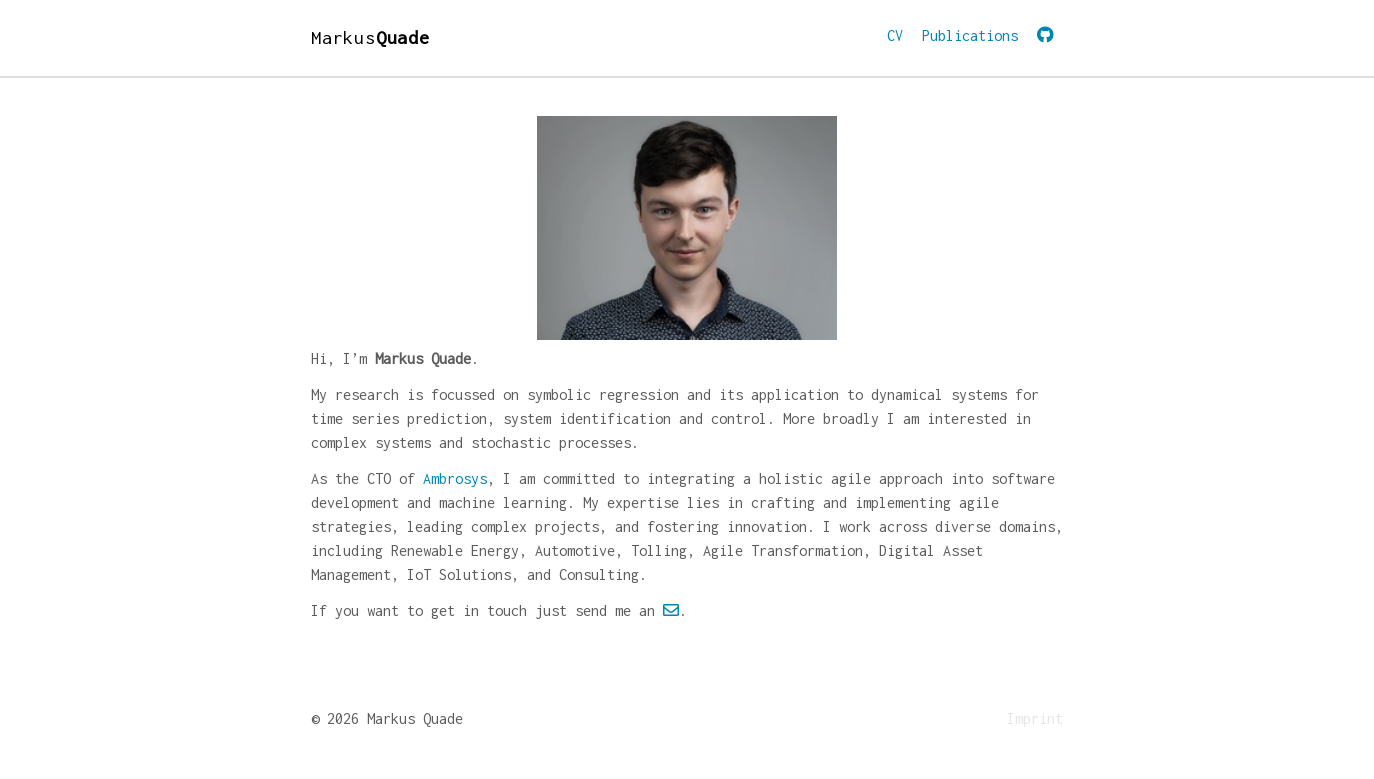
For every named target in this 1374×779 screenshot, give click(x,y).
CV (895, 35)
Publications (970, 35)
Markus (370, 37)
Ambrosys (455, 478)
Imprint (1035, 718)
